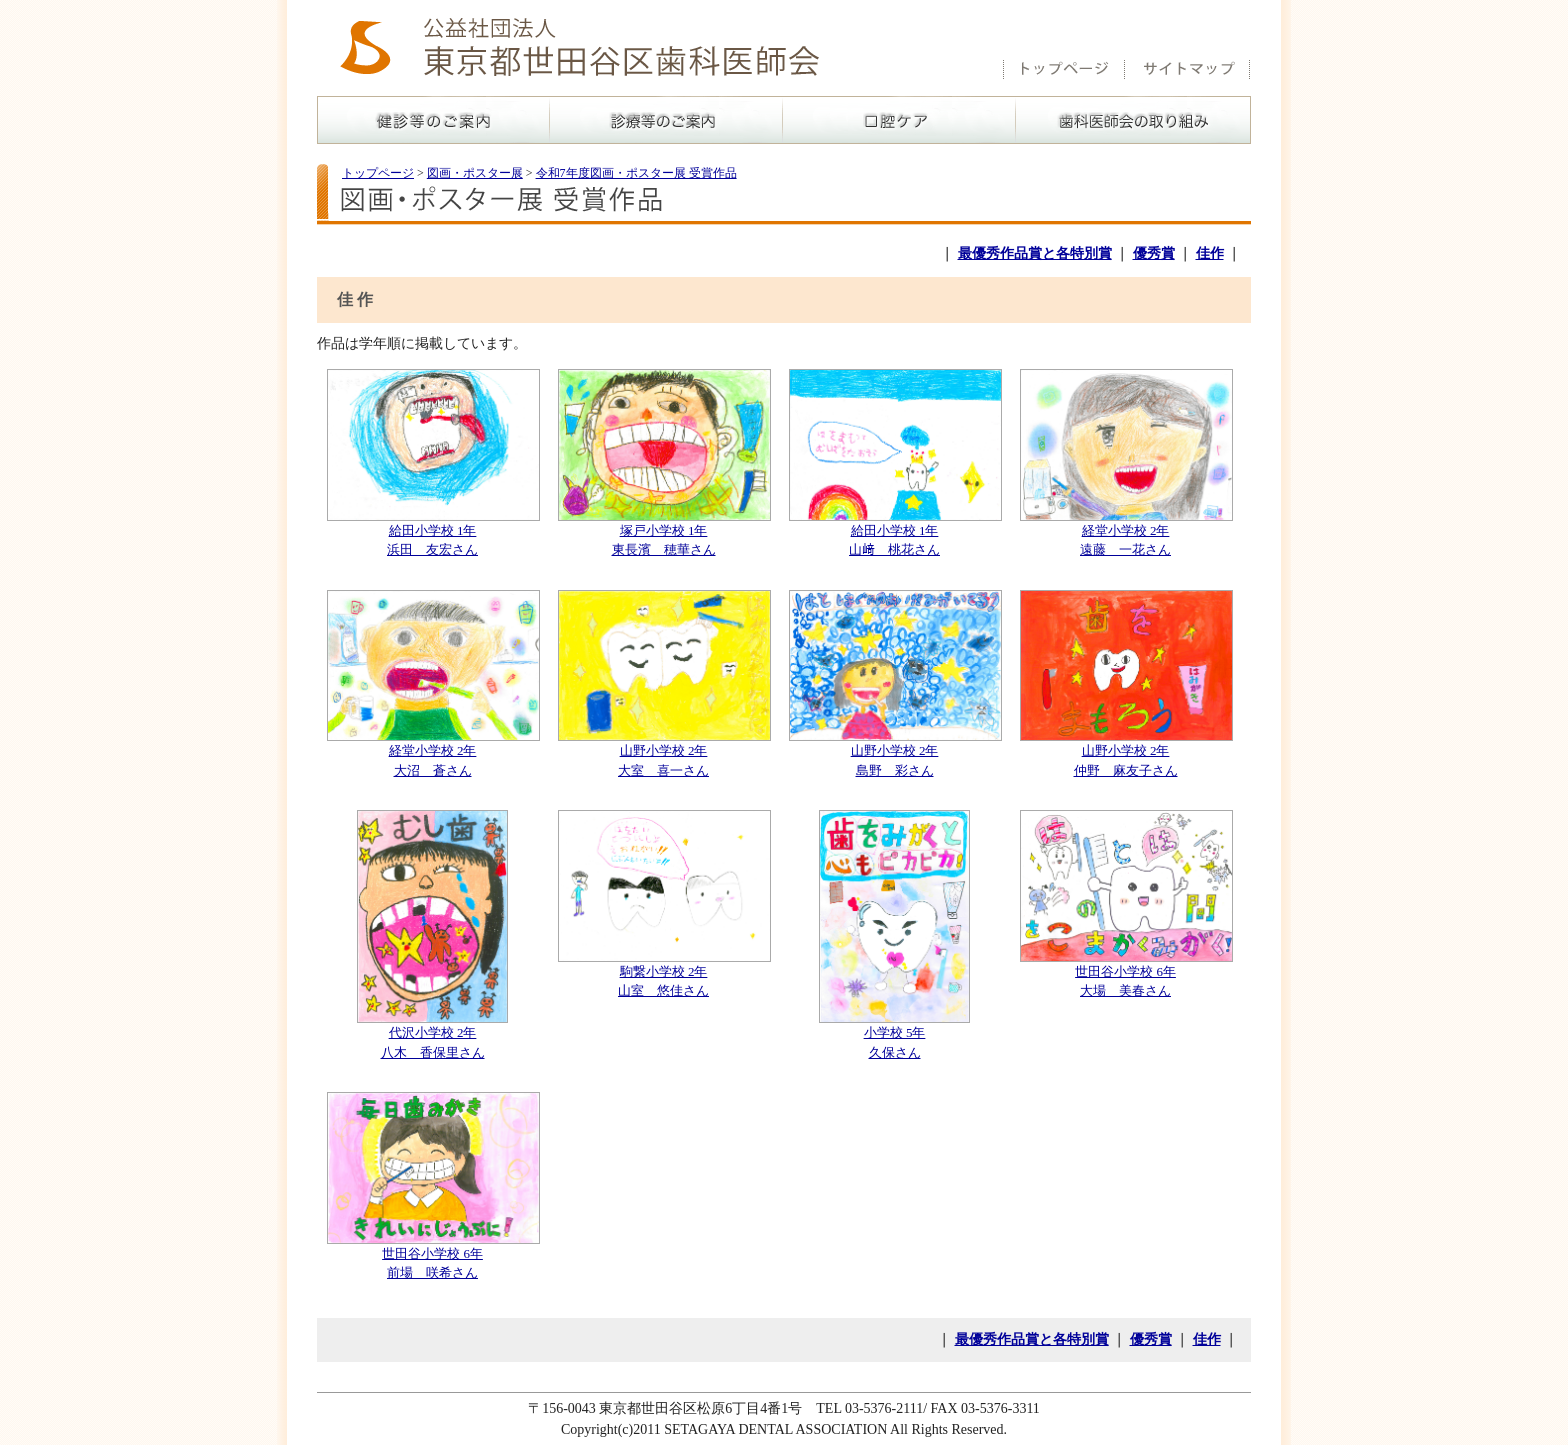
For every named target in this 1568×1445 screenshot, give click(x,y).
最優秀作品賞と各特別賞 (1035, 253)
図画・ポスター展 (475, 173)
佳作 (1210, 253)
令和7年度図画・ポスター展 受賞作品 (636, 173)
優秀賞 (1154, 253)
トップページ (378, 173)
